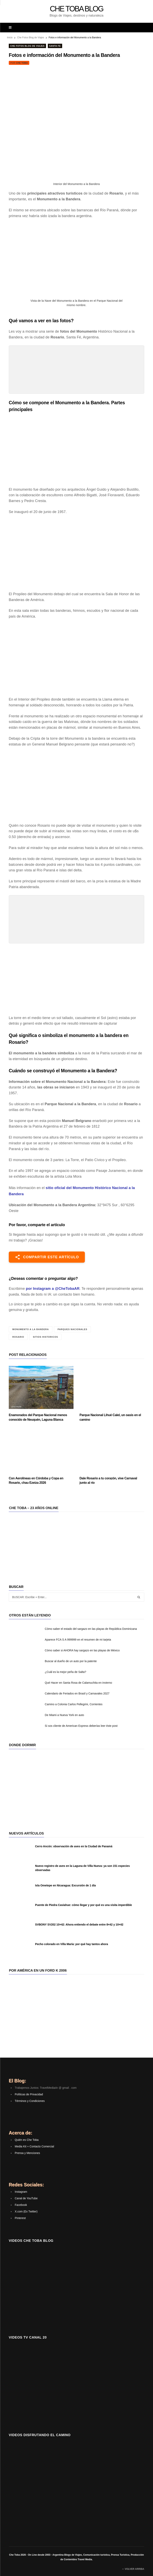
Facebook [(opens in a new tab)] (21, 2203)
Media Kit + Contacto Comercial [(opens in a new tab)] (34, 2145)
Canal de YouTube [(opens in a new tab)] (26, 2197)
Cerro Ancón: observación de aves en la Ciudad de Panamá (73, 1845)
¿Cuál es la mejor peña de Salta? (65, 1670)
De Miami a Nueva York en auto (64, 1713)
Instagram (21, 2190)
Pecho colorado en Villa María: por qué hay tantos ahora (71, 1942)
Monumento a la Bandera (31, 1328)
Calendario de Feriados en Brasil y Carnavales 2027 (77, 1692)
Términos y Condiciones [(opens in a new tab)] (30, 2099)
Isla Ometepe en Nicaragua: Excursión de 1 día (65, 1884)
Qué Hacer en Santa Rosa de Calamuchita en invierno (78, 1681)
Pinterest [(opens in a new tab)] (20, 2216)
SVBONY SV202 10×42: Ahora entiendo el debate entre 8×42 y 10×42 (79, 1923)
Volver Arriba (133, 2567)
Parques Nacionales (73, 1328)
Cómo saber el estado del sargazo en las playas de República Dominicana (91, 1627)
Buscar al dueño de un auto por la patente (71, 1660)
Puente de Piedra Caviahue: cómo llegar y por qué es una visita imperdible (83, 1903)
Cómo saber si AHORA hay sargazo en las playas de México (82, 1649)
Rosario (18, 1335)
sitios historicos (46, 1335)
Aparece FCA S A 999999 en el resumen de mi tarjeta (78, 1638)
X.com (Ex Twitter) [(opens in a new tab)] (26, 2210)
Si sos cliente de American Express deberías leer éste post (81, 1724)
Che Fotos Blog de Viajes (27, 46)
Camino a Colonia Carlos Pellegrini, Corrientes (73, 1703)
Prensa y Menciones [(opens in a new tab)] (27, 2151)
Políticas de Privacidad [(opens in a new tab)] (29, 2093)
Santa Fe (55, 46)
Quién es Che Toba (27, 2138)
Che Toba (22, 63)
